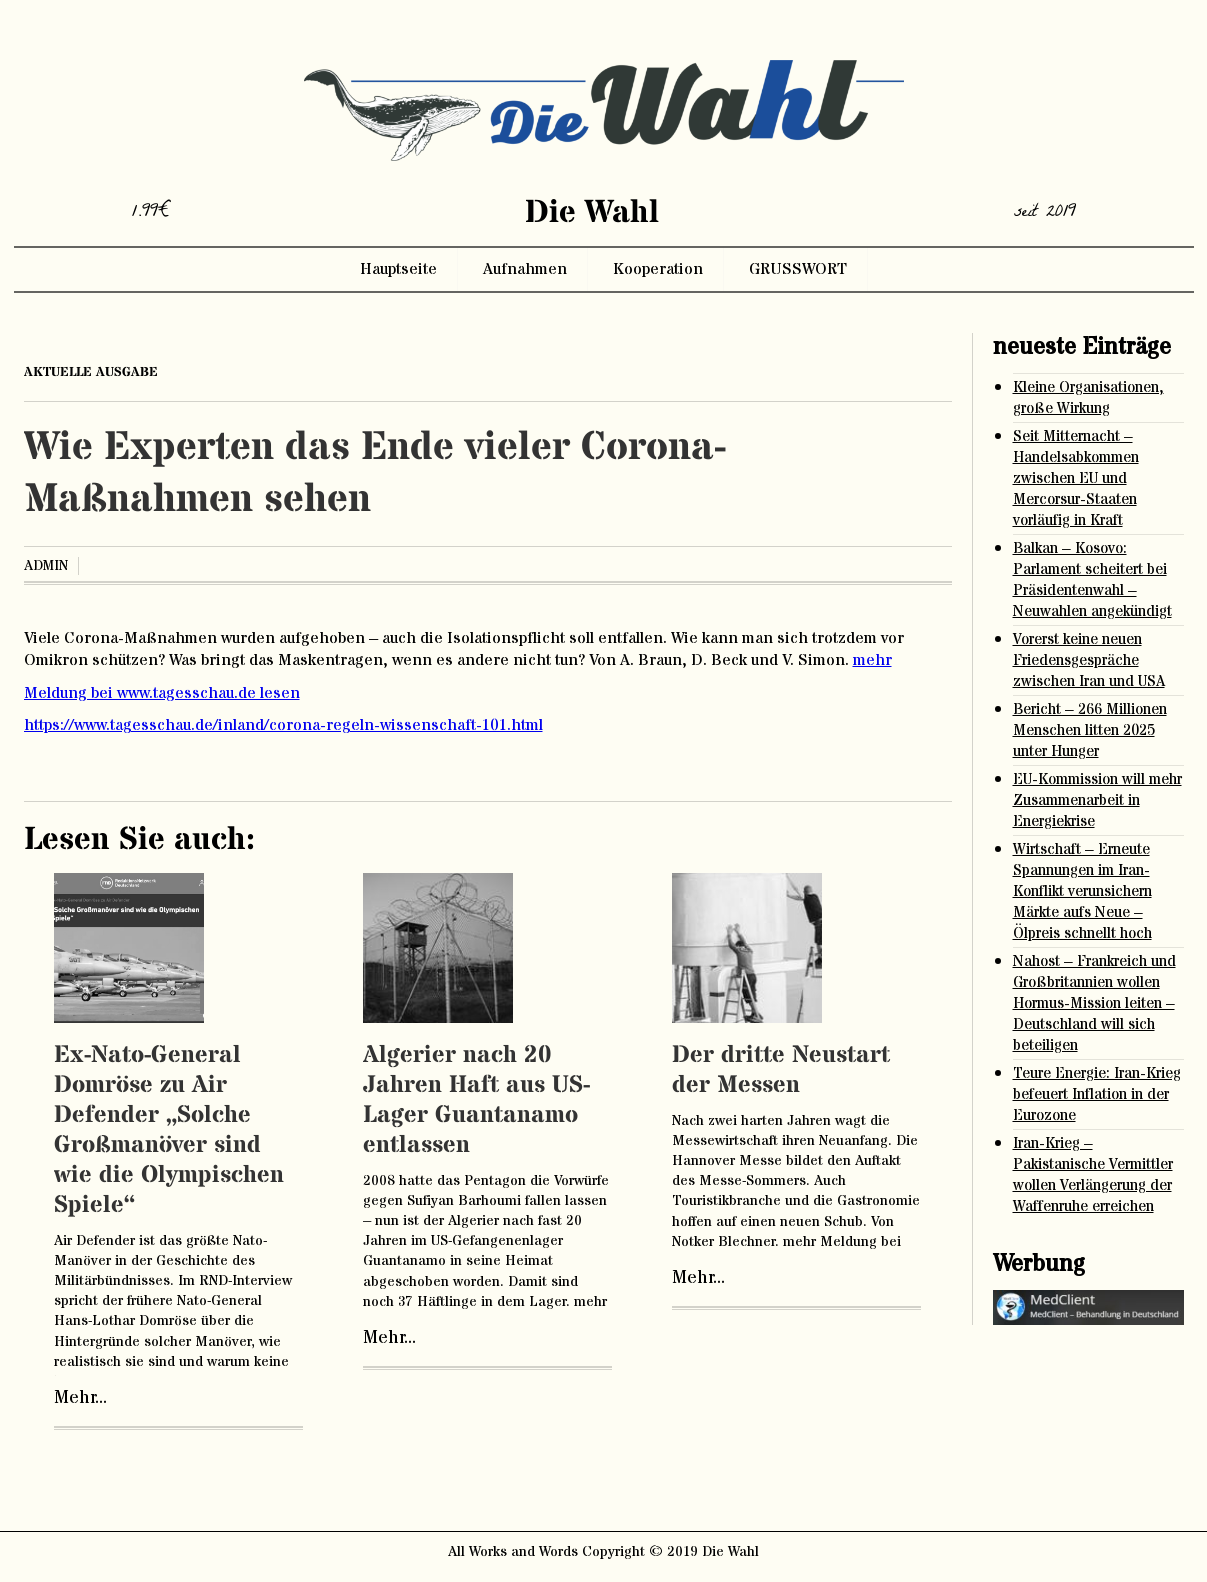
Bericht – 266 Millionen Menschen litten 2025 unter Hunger (1090, 730)
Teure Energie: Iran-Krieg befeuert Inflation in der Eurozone (1097, 1094)
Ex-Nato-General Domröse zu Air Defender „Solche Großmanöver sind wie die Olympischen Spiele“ (169, 1130)
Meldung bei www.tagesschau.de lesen (162, 693)
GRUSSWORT (798, 269)
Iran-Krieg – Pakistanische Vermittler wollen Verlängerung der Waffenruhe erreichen (1093, 1175)
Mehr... (80, 1398)
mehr (872, 660)
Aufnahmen (525, 269)
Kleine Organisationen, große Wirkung (1088, 398)
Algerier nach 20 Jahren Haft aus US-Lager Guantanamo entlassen (476, 1100)
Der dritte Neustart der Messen (781, 1070)
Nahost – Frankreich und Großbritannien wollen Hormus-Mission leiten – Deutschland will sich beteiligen (1094, 1003)
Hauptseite (398, 269)
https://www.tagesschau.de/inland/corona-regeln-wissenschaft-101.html (283, 725)
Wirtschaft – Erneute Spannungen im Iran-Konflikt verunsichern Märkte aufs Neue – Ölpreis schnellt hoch (1082, 891)
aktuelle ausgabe (91, 372)
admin (46, 566)
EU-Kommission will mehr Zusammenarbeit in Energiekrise (1097, 800)
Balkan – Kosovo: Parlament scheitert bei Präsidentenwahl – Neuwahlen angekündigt (1092, 580)
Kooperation (658, 269)
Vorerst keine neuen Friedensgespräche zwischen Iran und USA (1089, 660)
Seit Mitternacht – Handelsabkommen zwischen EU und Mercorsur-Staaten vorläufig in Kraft (1076, 478)
